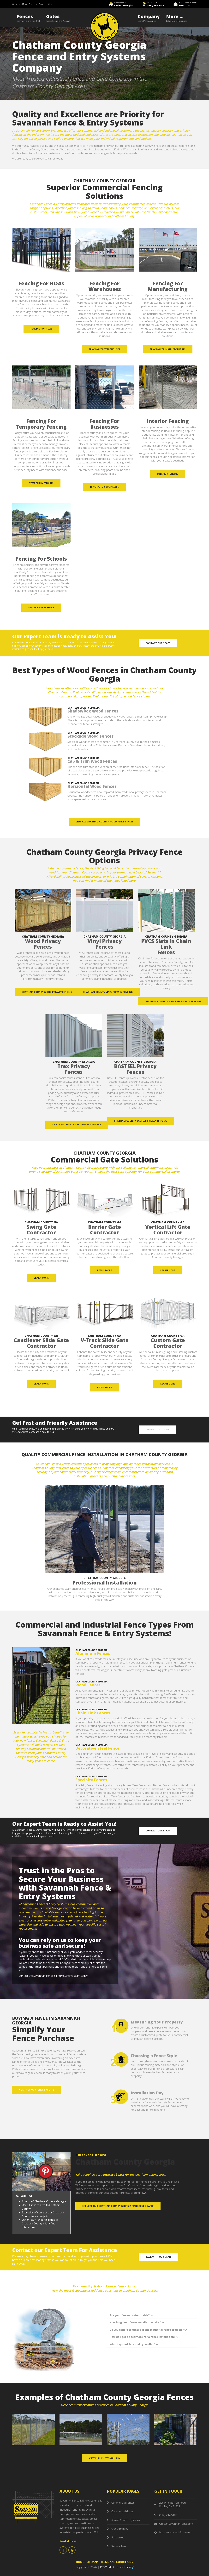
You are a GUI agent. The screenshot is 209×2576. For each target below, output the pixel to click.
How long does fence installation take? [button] (137, 2322)
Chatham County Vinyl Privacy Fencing (108, 991)
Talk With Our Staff (158, 2256)
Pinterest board (112, 2175)
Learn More (41, 1277)
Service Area (116, 2546)
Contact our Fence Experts (36, 2089)
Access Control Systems (123, 2520)
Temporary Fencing (41, 483)
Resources (115, 2537)
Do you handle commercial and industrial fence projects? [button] (148, 2329)
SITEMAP (92, 2562)
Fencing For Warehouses (104, 349)
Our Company (117, 2528)
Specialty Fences (91, 1779)
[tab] (152, 2315)
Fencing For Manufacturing (167, 349)
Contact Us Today (157, 1429)
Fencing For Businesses (104, 486)
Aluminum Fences (92, 1653)
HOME (80, 2562)
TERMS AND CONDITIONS (117, 2562)
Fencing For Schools (41, 607)
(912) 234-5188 (165, 2515)
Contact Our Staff (158, 643)
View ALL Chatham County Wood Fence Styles (104, 821)
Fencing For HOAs (41, 328)
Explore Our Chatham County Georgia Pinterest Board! (118, 2205)
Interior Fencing (167, 473)
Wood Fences (88, 1684)
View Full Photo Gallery (104, 2458)
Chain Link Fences (92, 1712)
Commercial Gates (120, 2511)
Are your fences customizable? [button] (131, 2315)
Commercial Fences (121, 2502)
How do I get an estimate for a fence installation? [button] (144, 2337)
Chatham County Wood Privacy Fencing (47, 991)
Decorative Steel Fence (97, 1748)
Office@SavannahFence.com (173, 2523)
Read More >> (68, 2541)
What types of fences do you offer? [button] (134, 2344)
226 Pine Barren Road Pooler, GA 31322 (170, 2504)
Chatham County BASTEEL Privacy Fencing (140, 1120)
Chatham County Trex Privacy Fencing (76, 1124)
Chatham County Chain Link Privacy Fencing (173, 1001)
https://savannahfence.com (173, 2532)
